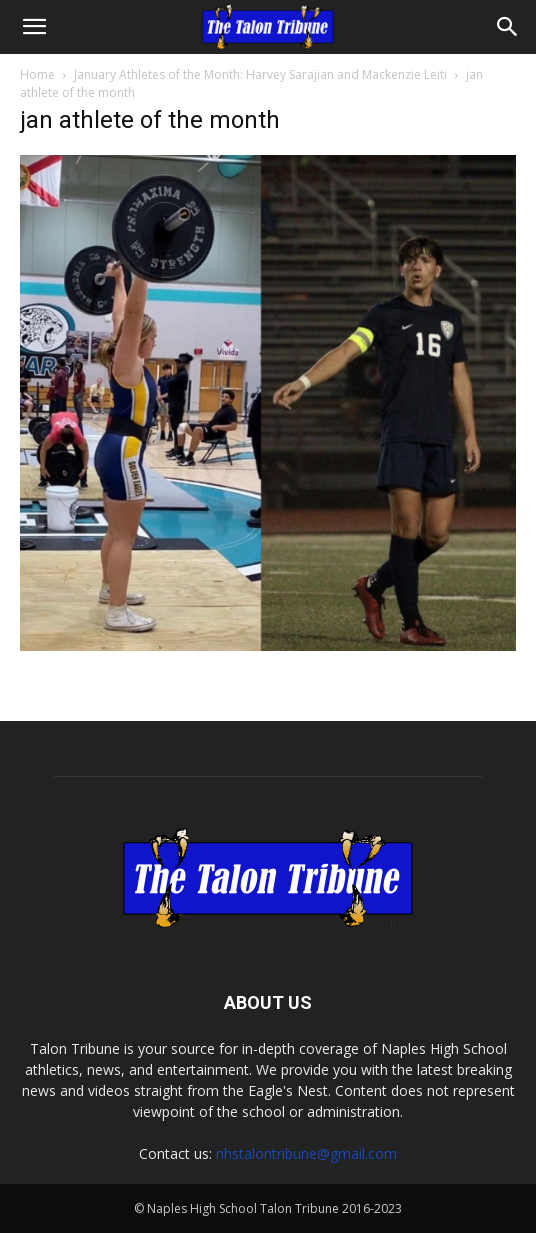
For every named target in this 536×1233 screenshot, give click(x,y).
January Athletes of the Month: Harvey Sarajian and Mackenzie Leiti (260, 74)
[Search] (508, 27)
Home (37, 74)
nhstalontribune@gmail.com (306, 1153)
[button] (34, 27)
